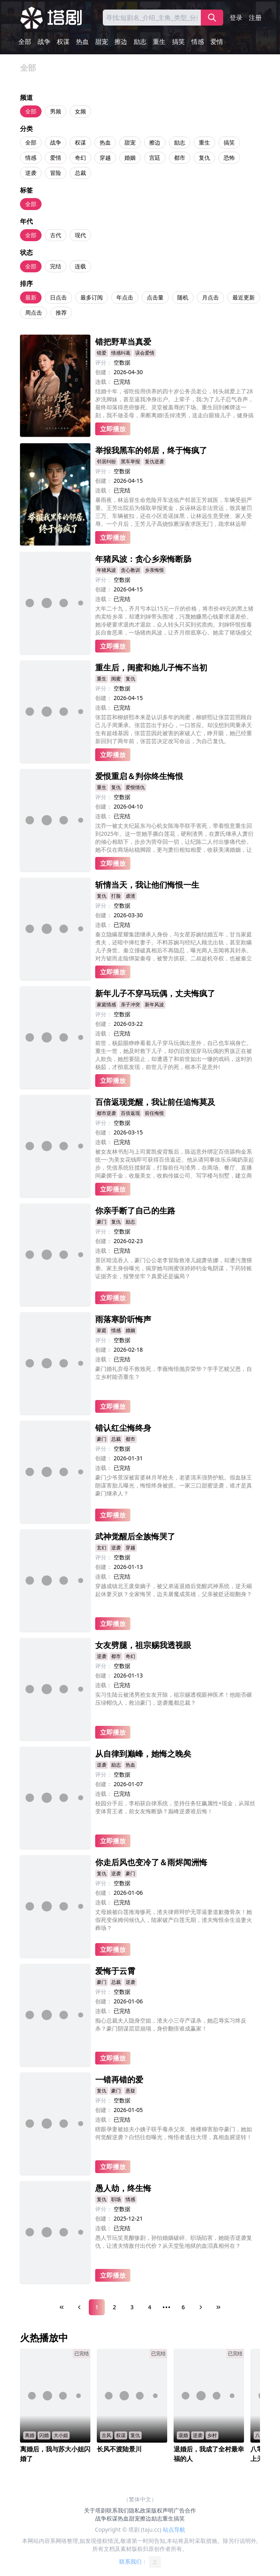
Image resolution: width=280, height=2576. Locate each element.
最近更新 (243, 297)
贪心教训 (130, 570)
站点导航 (174, 2529)
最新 (30, 297)
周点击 (33, 312)
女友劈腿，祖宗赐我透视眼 (143, 1645)
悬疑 (130, 2090)
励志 (140, 41)
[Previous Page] (79, 2307)
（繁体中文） (140, 2499)
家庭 (101, 1330)
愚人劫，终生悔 (123, 2188)
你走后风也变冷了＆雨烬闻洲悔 (151, 1862)
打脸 (116, 895)
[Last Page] (218, 2307)
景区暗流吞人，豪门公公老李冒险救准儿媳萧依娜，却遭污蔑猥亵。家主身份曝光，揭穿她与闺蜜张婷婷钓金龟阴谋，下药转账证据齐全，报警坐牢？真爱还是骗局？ (173, 1268)
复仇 (204, 157)
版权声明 (162, 2510)
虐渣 (130, 895)
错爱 (101, 352)
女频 (80, 111)
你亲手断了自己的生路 (135, 1210)
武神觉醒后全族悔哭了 (135, 1536)
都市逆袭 (106, 1113)
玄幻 (101, 1547)
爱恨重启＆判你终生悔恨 (139, 776)
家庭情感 (106, 1004)
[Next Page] (201, 2307)
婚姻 (130, 157)
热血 (82, 41)
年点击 (124, 297)
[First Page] (62, 2307)
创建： (103, 372)
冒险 (55, 172)
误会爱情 (144, 352)
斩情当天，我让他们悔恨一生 (147, 884)
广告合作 (185, 2510)
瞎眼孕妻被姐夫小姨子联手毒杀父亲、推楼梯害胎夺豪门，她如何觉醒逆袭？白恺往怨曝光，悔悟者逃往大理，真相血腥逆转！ (173, 2133)
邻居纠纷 (106, 461)
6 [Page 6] (183, 2307)
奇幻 (80, 157)
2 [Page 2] (114, 2307)
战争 (44, 41)
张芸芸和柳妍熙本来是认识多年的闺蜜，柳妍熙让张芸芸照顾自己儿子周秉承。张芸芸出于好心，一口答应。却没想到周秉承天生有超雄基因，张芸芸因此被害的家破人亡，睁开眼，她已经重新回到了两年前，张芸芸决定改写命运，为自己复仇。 (173, 729)
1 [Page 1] (96, 2307)
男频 (55, 111)
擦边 (120, 41)
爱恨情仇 (135, 787)
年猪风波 (106, 570)
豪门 (101, 1221)
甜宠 (101, 41)
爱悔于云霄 (115, 1970)
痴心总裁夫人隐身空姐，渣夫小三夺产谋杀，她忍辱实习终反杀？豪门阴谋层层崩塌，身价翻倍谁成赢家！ (170, 2024)
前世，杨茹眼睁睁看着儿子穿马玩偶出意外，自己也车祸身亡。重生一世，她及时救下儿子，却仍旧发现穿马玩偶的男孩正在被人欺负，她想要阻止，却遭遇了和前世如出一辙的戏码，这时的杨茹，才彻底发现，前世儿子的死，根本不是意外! (173, 1055)
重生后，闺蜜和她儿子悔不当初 (151, 667)
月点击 (210, 297)
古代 (55, 235)
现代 (80, 235)
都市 (179, 157)
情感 (197, 41)
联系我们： (140, 2562)
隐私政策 (140, 2510)
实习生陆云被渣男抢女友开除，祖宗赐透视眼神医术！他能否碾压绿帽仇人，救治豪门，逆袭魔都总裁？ (173, 1698)
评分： (103, 362)
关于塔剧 (95, 2510)
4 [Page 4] (149, 2307)
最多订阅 (91, 297)
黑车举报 (130, 461)
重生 (159, 41)
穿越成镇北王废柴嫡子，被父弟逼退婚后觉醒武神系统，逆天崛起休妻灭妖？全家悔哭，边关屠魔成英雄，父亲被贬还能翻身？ (173, 1590)
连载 (80, 266)
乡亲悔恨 (154, 570)
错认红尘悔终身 (123, 1427)
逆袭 (30, 172)
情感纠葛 (120, 352)
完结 (55, 266)
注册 (255, 17)
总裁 (80, 172)
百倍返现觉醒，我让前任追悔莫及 (155, 1102)
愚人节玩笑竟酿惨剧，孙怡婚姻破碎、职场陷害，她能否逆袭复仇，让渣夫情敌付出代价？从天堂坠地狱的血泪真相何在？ (173, 2241)
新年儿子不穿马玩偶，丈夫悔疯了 (155, 993)
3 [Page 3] (132, 2307)
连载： (103, 381)
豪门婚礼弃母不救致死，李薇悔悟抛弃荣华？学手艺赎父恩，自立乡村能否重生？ (173, 1372)
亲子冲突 (130, 1004)
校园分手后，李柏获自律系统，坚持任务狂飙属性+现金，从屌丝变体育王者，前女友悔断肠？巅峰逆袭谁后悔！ (175, 1807)
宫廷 (154, 157)
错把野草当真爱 (123, 341)
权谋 (63, 41)
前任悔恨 (154, 1113)
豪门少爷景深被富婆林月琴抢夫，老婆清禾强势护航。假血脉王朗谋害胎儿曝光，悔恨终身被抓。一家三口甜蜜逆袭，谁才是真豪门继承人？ (173, 1485)
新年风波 (154, 1004)
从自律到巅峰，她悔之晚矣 (143, 1753)
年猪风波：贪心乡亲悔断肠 (143, 558)
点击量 (155, 297)
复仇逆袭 (154, 461)
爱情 (216, 41)
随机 (182, 297)
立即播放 (113, 428)
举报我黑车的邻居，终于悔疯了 (151, 450)
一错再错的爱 (119, 2079)
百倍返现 (130, 1113)
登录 (236, 17)
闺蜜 (116, 678)
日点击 (58, 297)
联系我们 (117, 2510)
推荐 (61, 312)
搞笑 (178, 41)
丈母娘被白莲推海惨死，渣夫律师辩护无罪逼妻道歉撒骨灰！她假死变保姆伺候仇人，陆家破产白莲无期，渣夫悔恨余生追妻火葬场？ (173, 1920)
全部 (24, 41)
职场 (116, 2199)
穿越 (105, 157)
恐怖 (229, 157)
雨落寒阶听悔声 (123, 1319)
